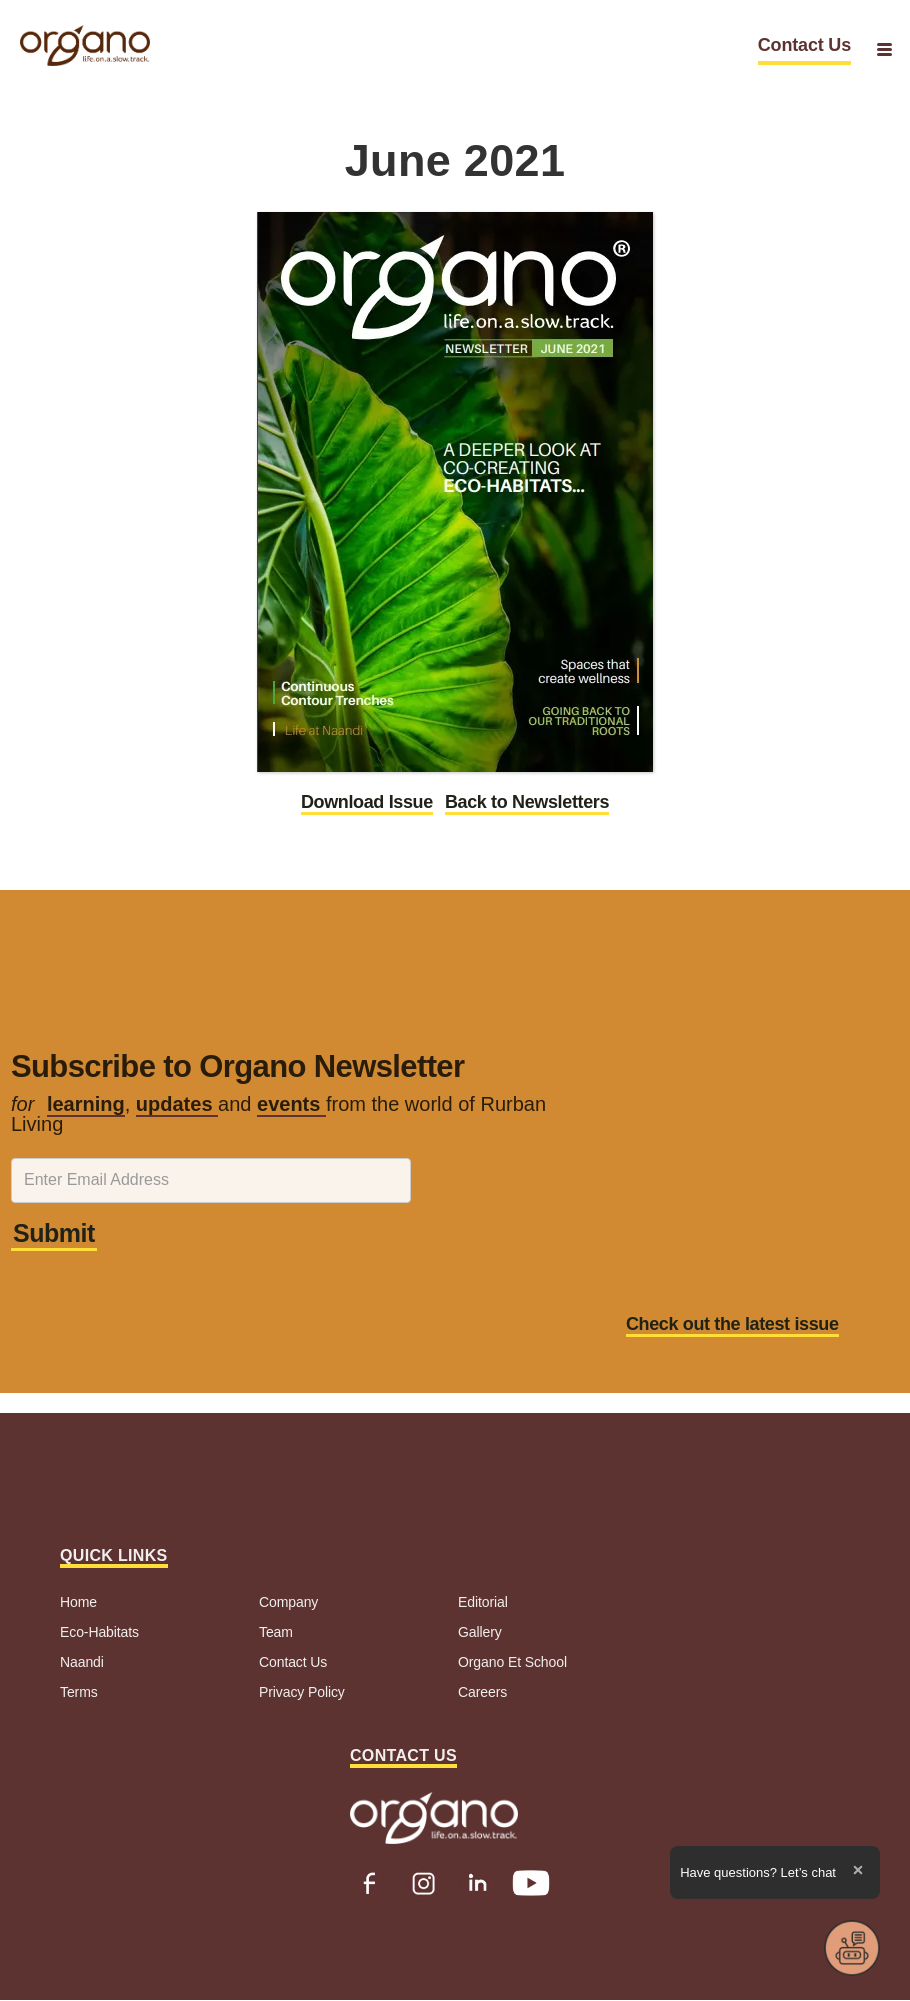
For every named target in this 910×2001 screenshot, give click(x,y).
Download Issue (367, 802)
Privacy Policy (302, 1692)
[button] (884, 49)
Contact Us (804, 45)
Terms (79, 1692)
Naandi (82, 1662)
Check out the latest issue (732, 1324)
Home (78, 1602)
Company (288, 1602)
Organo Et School (512, 1662)
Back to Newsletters (527, 802)
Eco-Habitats (99, 1632)
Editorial (483, 1602)
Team (276, 1632)
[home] (85, 45)
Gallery (480, 1632)
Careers (482, 1692)
